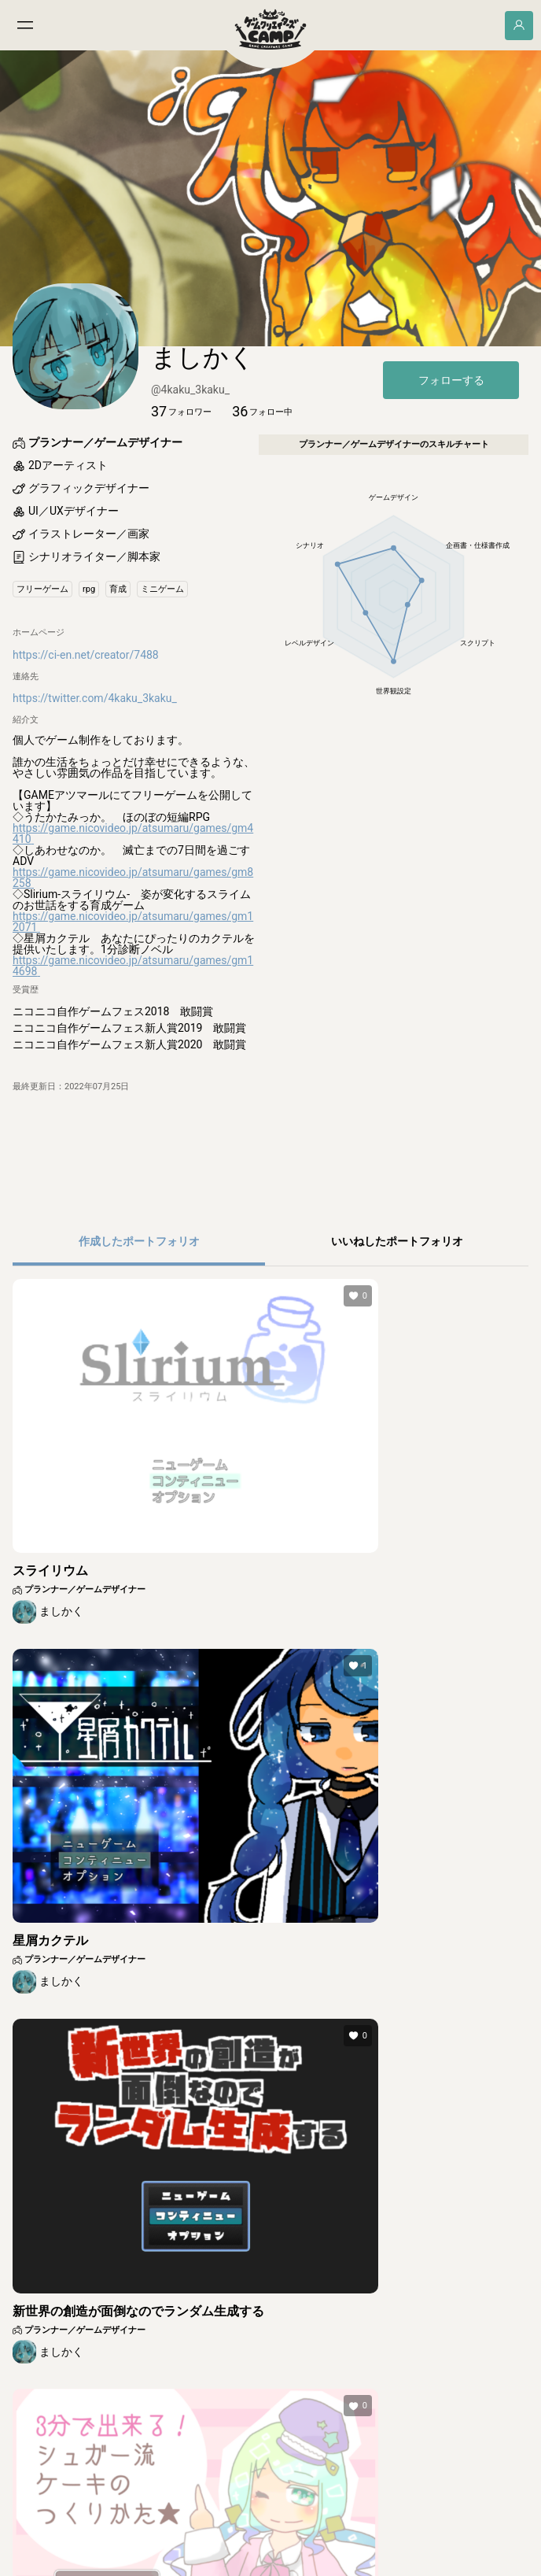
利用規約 (123, 2533)
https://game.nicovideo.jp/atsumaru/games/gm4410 (133, 914)
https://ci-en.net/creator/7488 (86, 736)
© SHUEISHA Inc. (233, 2564)
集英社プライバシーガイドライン (200, 2533)
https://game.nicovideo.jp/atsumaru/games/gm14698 (133, 1047)
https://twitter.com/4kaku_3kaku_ (95, 780)
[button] (181, 493)
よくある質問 (359, 2533)
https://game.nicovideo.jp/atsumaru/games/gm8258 (133, 958)
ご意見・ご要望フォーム (426, 2533)
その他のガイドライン (290, 2533)
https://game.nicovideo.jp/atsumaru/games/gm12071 (133, 1003)
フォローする (451, 462)
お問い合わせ (497, 2533)
